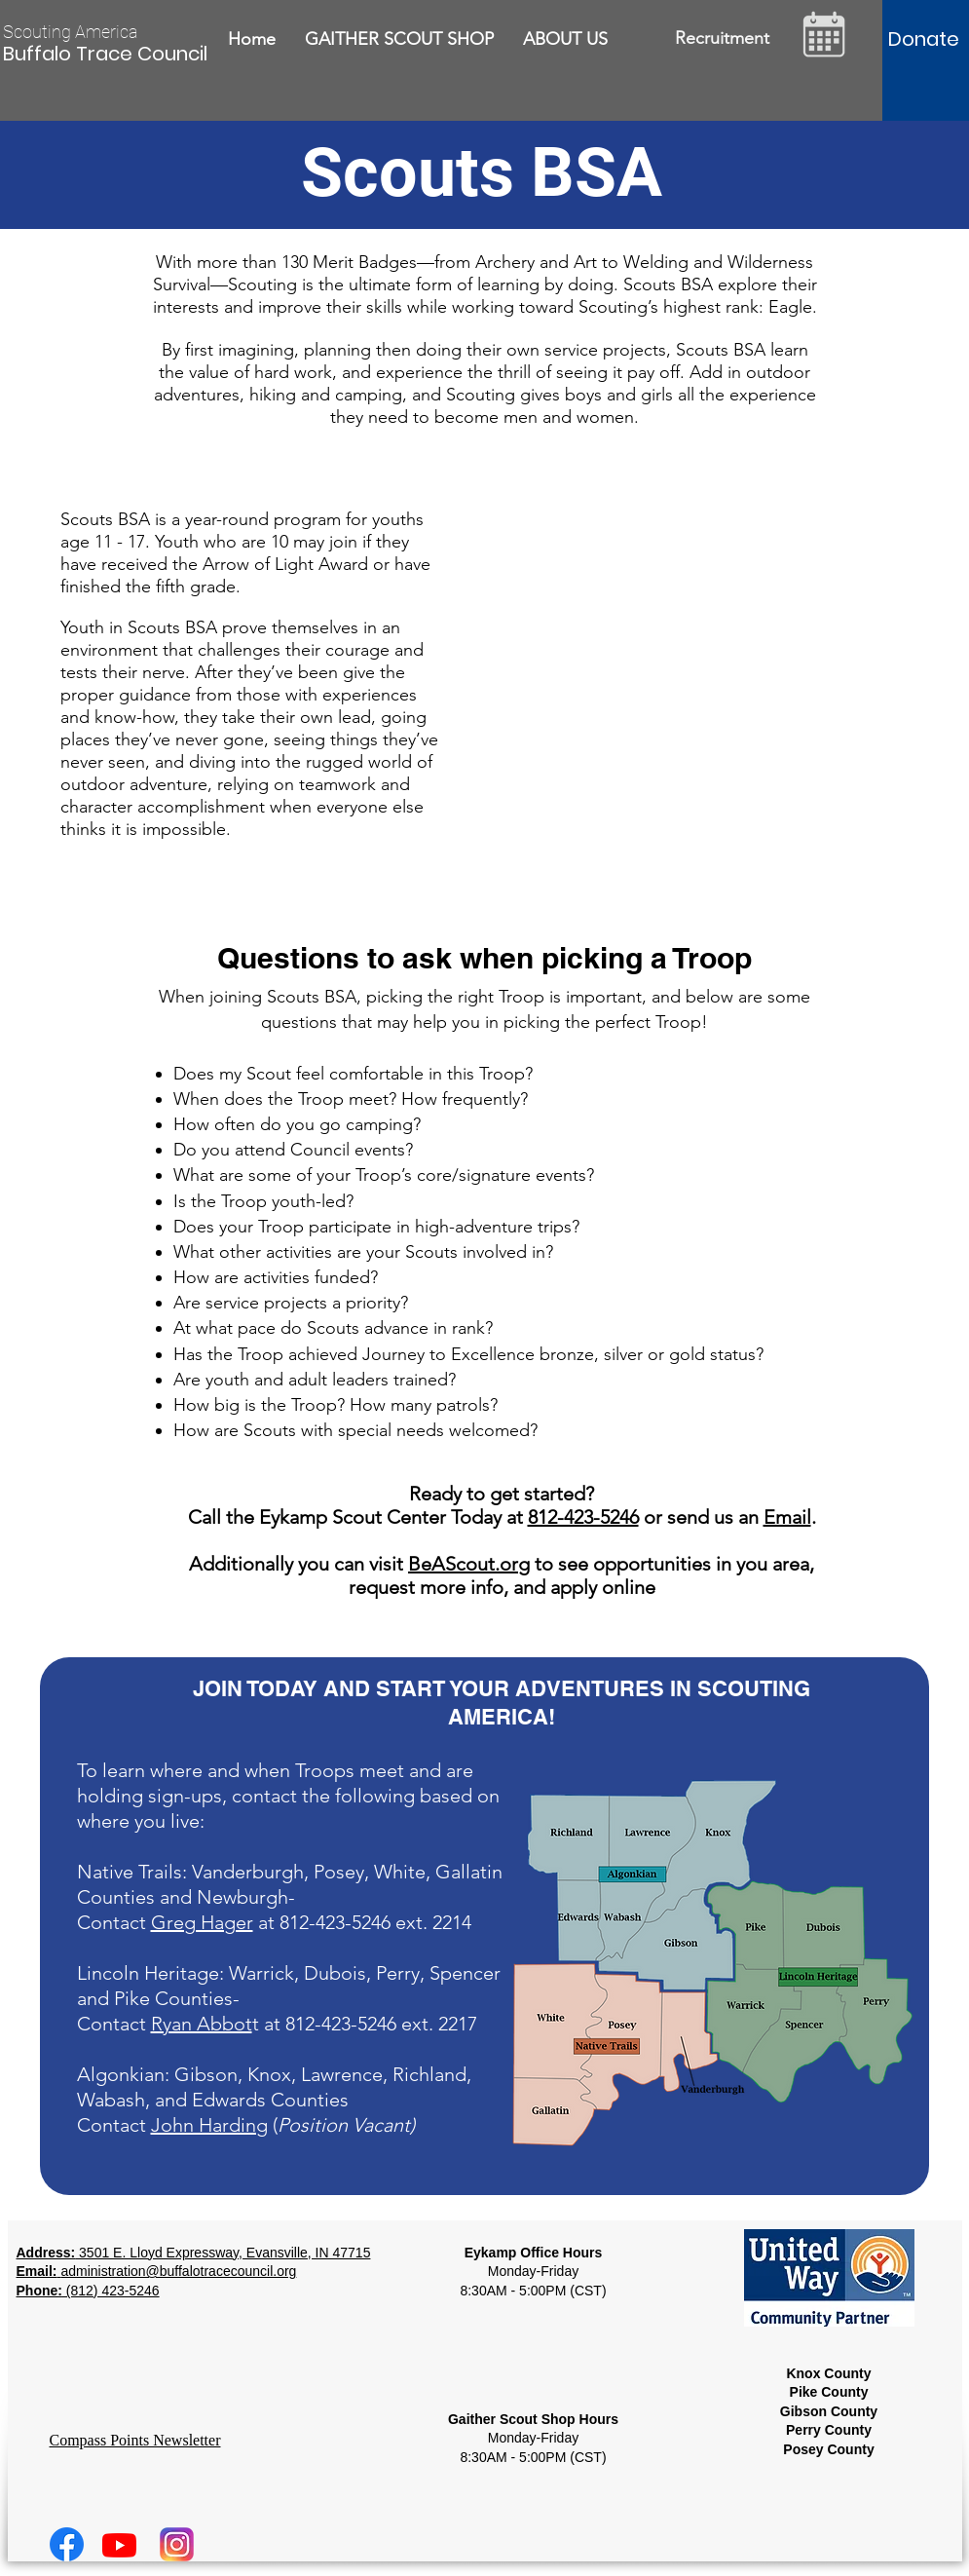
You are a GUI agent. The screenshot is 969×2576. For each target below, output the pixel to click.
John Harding (209, 2125)
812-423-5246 (583, 1517)
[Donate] (923, 38)
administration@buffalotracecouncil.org (178, 2271)
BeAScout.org (469, 1563)
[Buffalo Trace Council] (107, 53)
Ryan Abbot (201, 2023)
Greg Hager (202, 1922)
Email (787, 1517)
